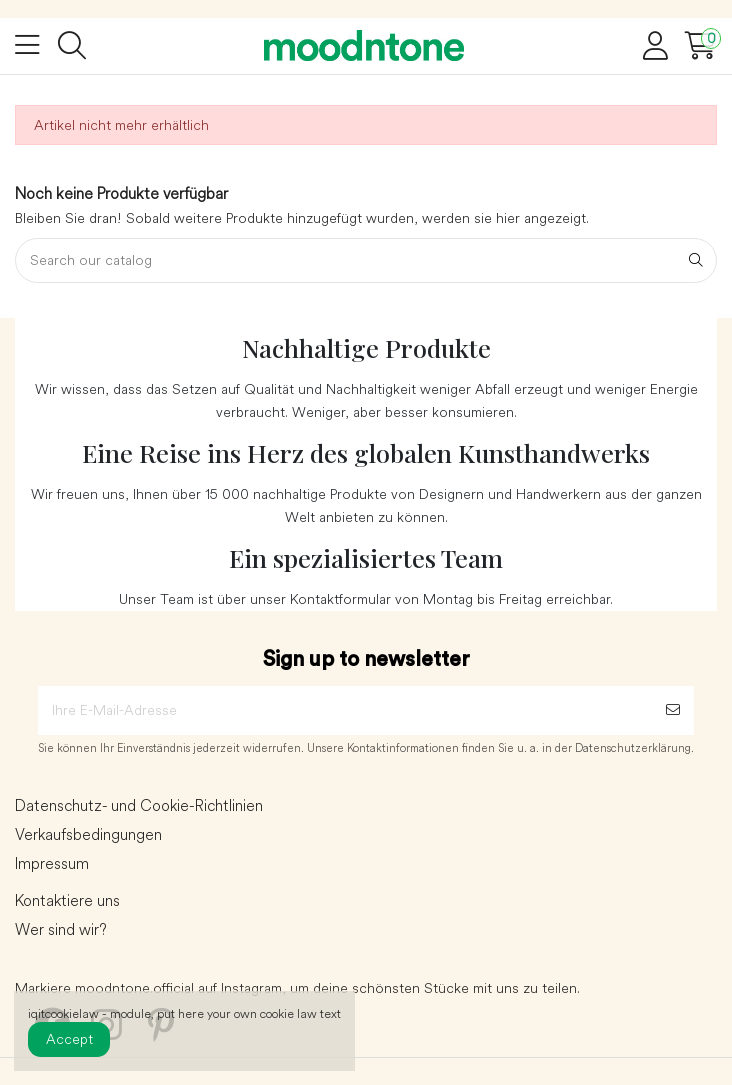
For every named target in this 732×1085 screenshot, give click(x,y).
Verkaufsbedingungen (88, 835)
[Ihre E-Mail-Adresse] (345, 710)
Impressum (52, 864)
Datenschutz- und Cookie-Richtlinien (139, 806)
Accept (69, 1039)
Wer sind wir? (61, 930)
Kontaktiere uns (67, 901)
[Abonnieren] (673, 710)
